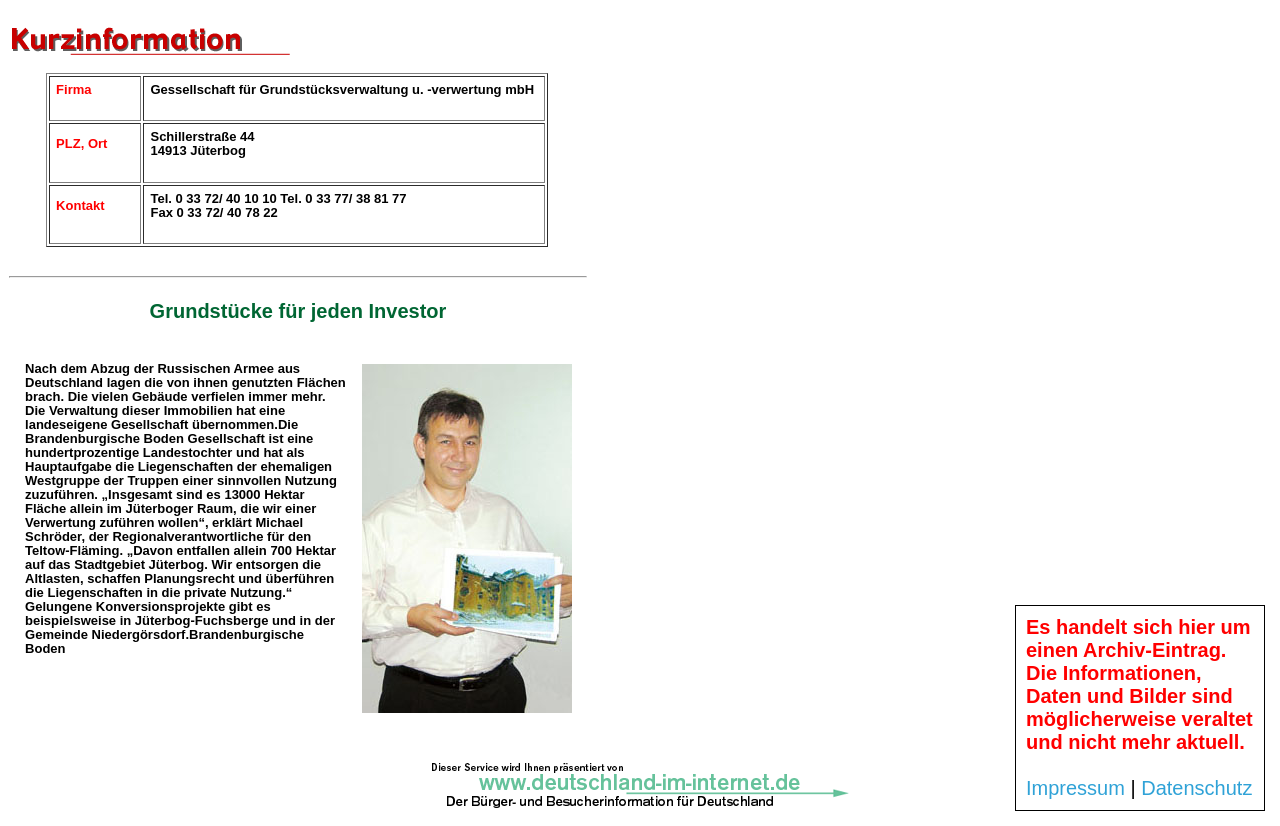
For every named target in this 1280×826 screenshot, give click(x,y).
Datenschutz (1196, 788)
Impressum (1075, 788)
